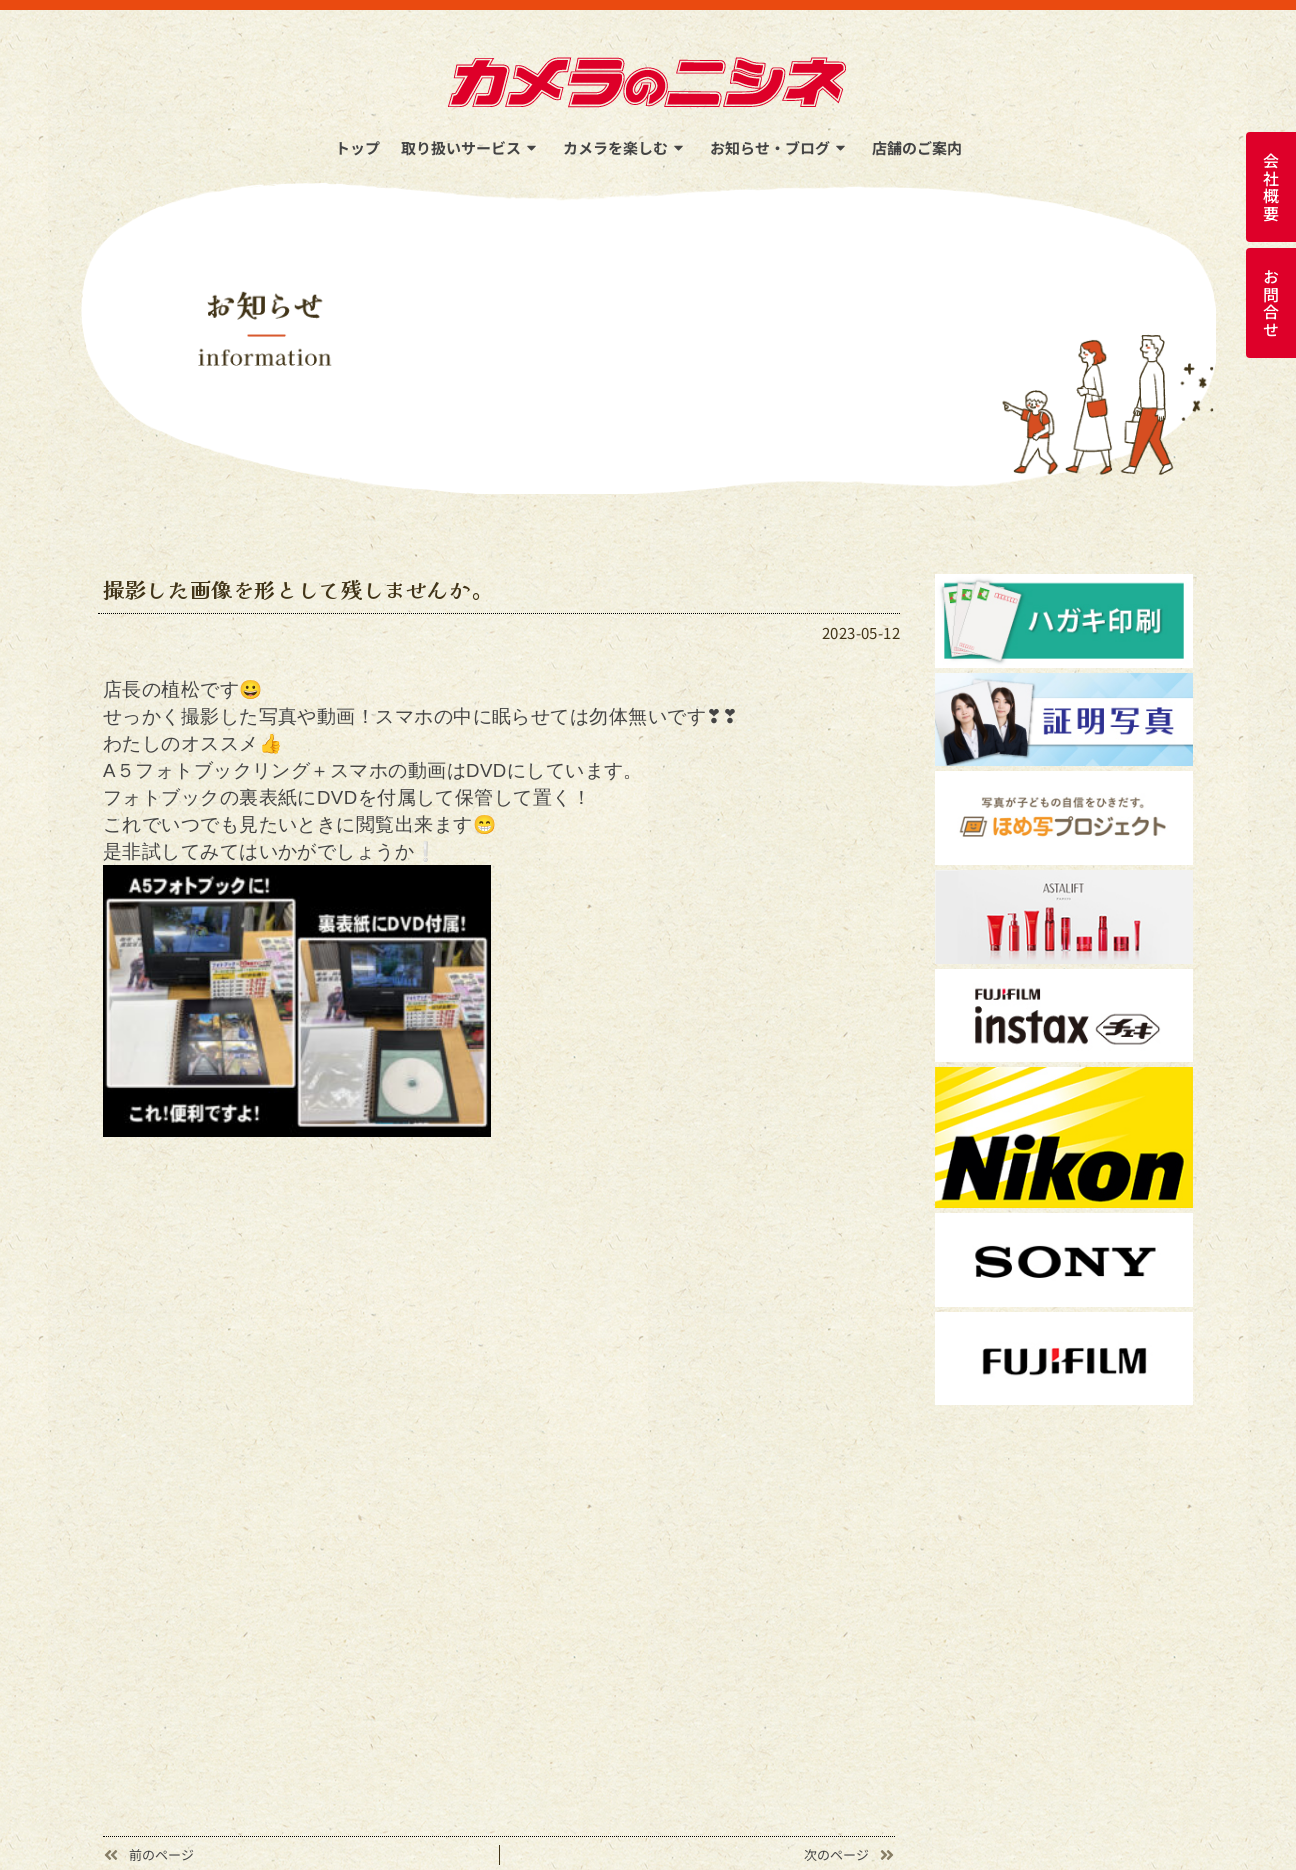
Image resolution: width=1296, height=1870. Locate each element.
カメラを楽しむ (626, 147)
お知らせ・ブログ (780, 147)
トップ (357, 147)
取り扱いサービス (471, 147)
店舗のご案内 (917, 147)
